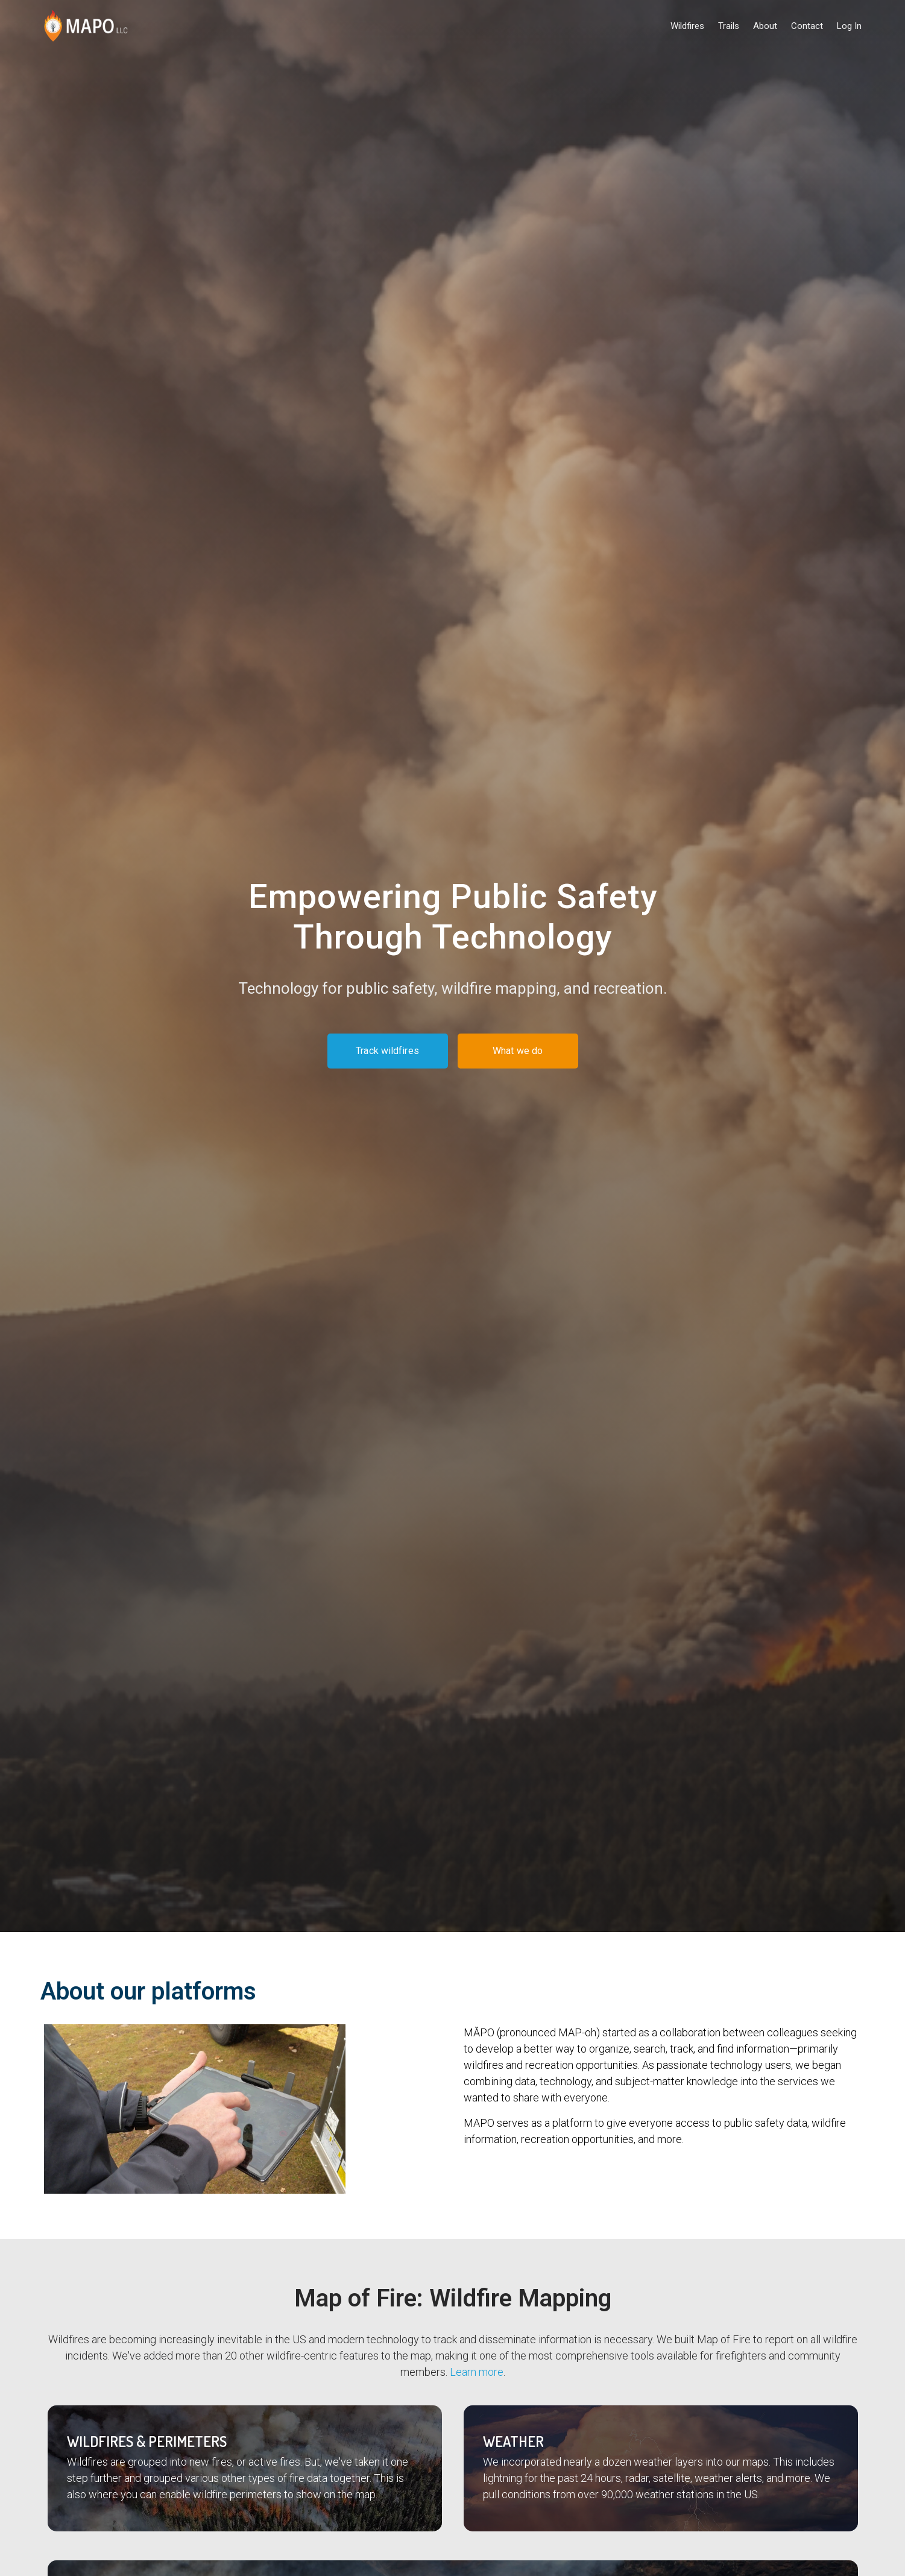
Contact (807, 26)
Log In (849, 26)
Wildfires (687, 26)
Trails (728, 26)
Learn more (476, 2372)
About (765, 26)
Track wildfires (387, 1050)
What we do (518, 1050)
